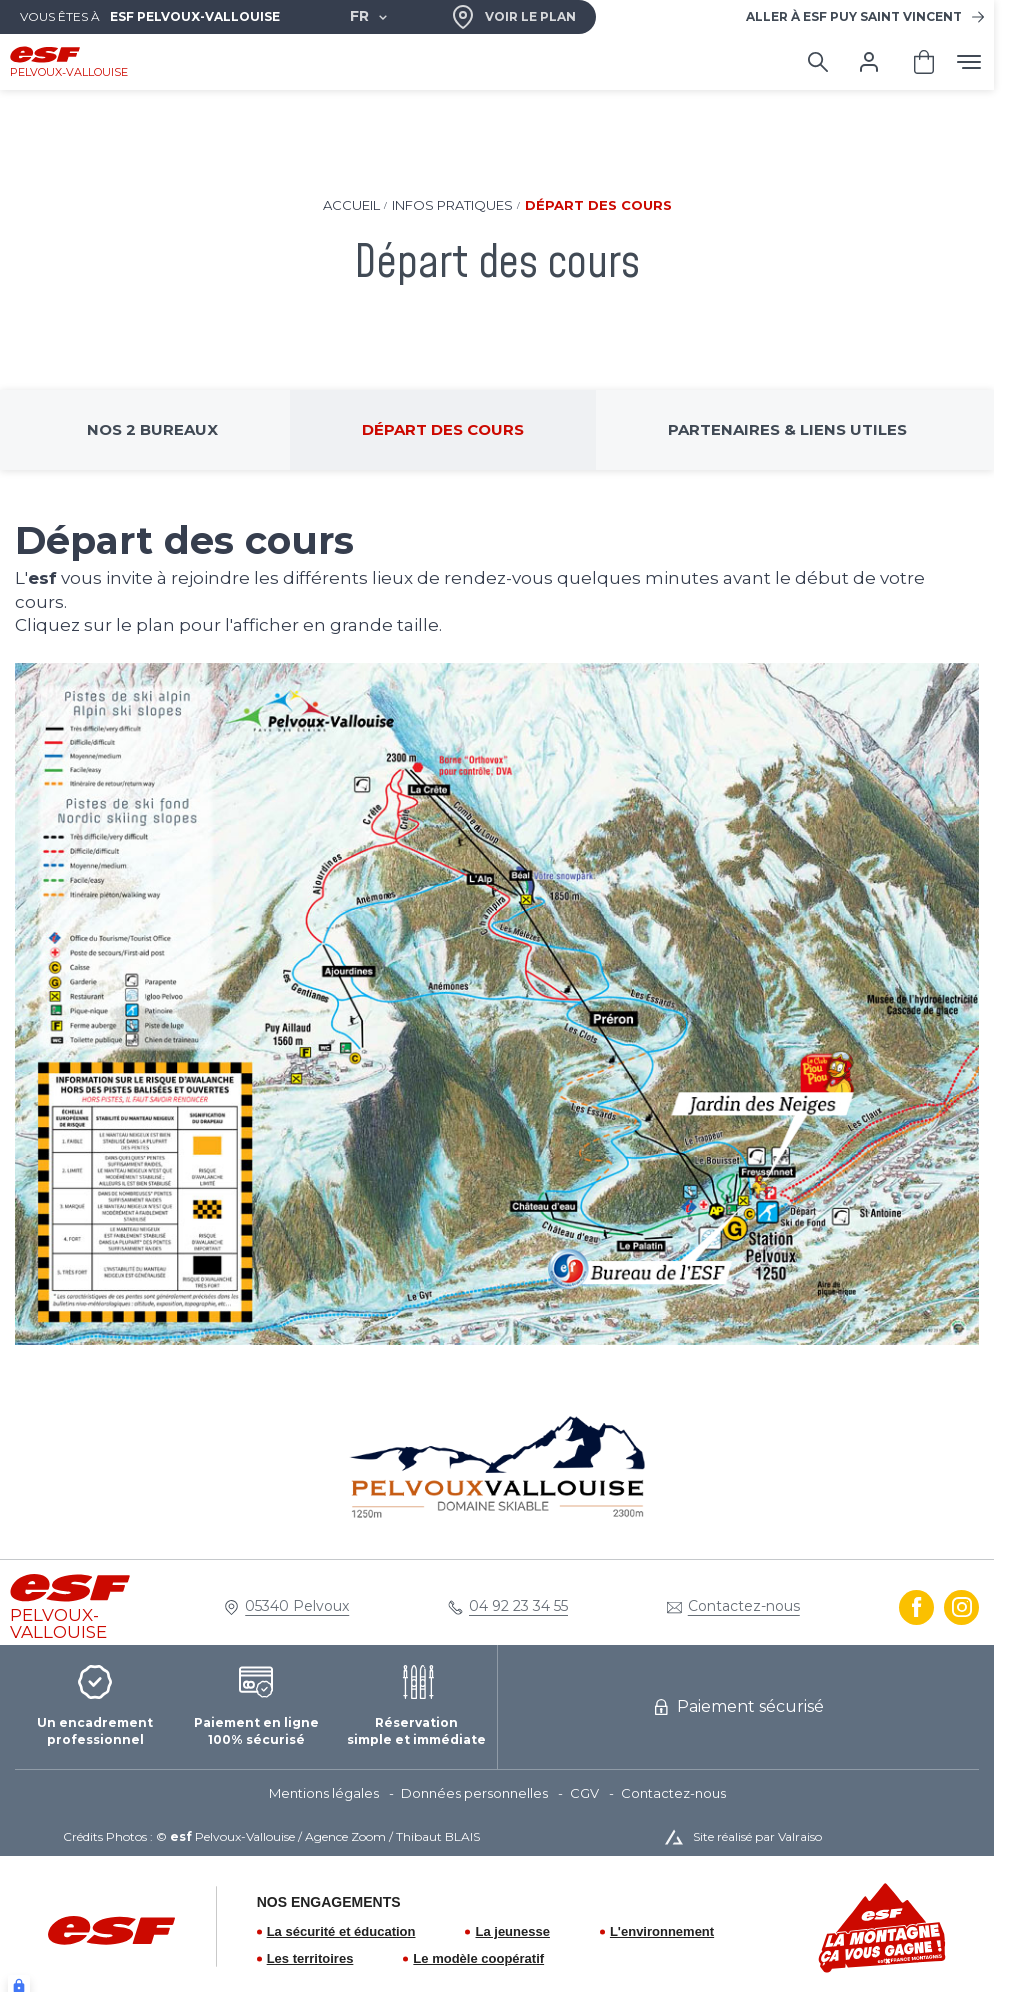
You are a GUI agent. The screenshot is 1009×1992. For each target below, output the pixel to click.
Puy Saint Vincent (854, 16)
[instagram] (961, 1607)
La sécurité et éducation (341, 1931)
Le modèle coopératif (478, 1958)
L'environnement (662, 1931)
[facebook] (916, 1607)
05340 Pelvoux (297, 1606)
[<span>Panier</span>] (924, 62)
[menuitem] (335, 1794)
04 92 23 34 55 (518, 1606)
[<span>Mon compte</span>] (869, 62)
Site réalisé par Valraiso (757, 1836)
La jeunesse (512, 1931)
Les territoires (310, 1958)
